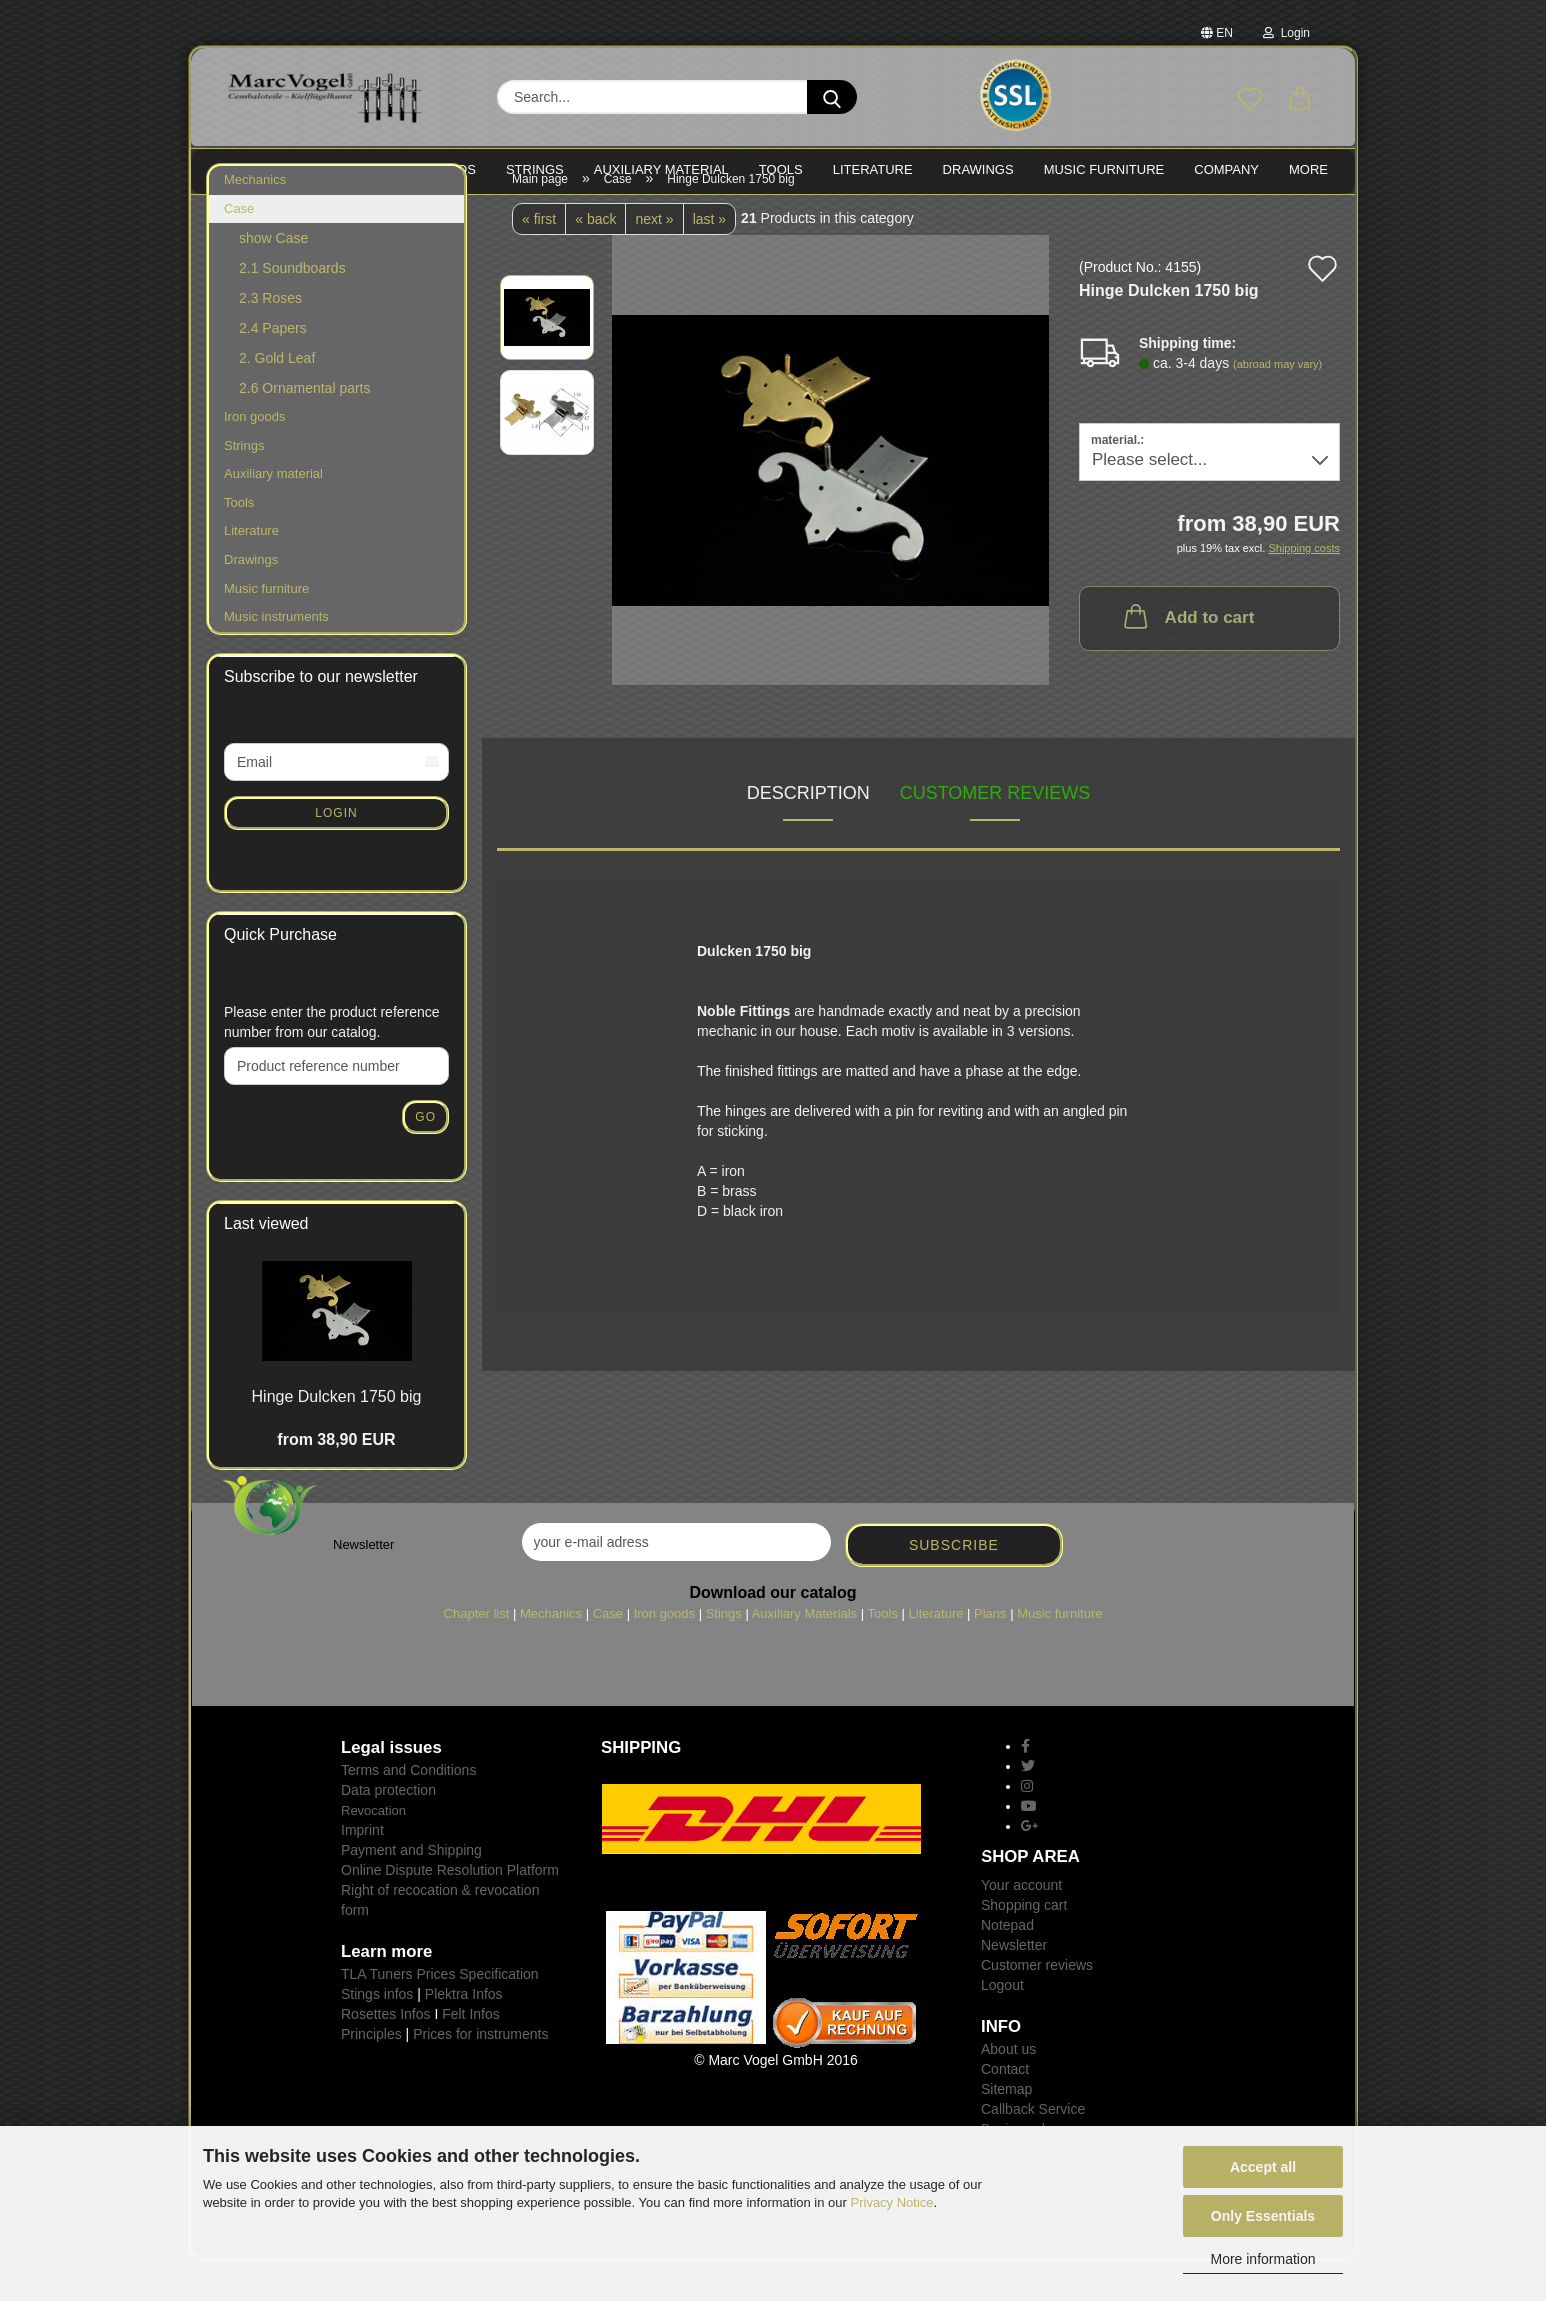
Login (1286, 33)
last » (709, 259)
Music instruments (276, 656)
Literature (251, 570)
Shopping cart (1024, 1945)
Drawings (978, 169)
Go (425, 1157)
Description (808, 833)
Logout (1002, 2025)
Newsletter (1014, 1985)
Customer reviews (995, 833)
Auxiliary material (661, 169)
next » (654, 259)
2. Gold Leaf (277, 398)
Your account (1021, 1925)
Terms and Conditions (408, 1810)
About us (1008, 2089)
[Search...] (832, 97)
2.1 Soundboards (292, 308)
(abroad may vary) (1277, 404)
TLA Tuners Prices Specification (440, 2014)
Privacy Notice (892, 2202)
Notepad (1007, 1965)
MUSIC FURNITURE (1104, 169)
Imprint (362, 1870)
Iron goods (254, 456)
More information (1262, 2259)
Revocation (373, 1850)
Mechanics (255, 219)
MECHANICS (257, 169)
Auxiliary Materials (804, 1653)
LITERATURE (873, 169)
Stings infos (377, 2034)
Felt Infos (471, 2054)
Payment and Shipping (411, 1890)
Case (239, 248)
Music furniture (266, 628)
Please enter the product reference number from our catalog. (332, 1062)
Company (1226, 169)
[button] (1300, 100)
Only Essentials (1263, 2216)
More (1308, 169)
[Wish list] (1250, 100)
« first (539, 259)
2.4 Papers (273, 368)
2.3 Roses (270, 338)
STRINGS (535, 169)
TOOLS (781, 169)
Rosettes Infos (386, 2054)
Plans (990, 1653)
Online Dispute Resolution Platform (450, 1910)
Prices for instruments (480, 2074)
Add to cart (1187, 656)
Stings (724, 1653)
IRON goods (433, 169)
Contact (1005, 2109)
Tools (239, 542)
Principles (371, 2074)
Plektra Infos (464, 2034)
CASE (343, 169)
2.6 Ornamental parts (305, 428)
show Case (273, 278)
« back (595, 259)
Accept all (1263, 2167)
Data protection (388, 1830)
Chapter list (477, 1653)
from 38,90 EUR (336, 1479)
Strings (244, 485)
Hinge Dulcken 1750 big (337, 1436)
